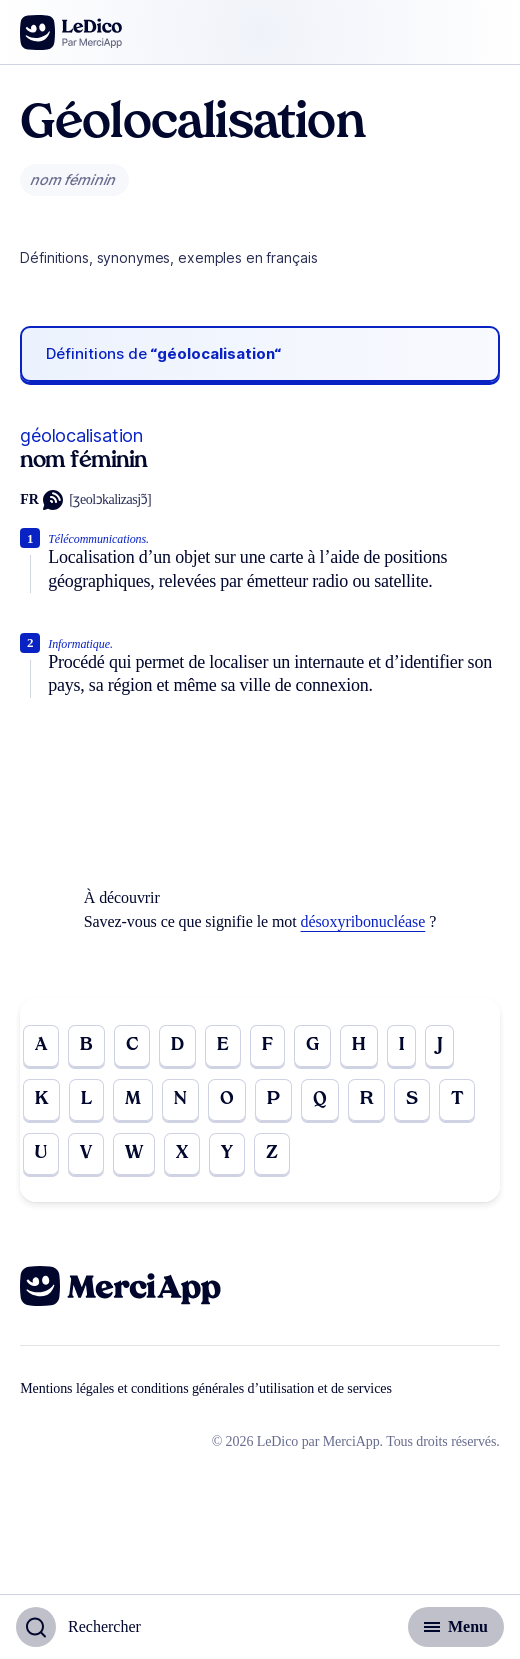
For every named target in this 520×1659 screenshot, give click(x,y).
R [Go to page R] (366, 1099)
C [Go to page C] (132, 1045)
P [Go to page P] (273, 1099)
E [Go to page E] (223, 1045)
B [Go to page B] (86, 1045)
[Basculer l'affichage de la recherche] (78, 1627)
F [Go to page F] (267, 1045)
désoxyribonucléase (363, 921)
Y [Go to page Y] (227, 1153)
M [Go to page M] (133, 1099)
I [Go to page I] (401, 1045)
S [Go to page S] (412, 1099)
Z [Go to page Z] (272, 1153)
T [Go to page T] (457, 1099)
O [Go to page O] (227, 1099)
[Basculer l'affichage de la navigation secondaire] (456, 1627)
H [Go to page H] (359, 1045)
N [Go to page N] (180, 1099)
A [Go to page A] (41, 1045)
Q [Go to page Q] (320, 1099)
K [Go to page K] (41, 1099)
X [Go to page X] (182, 1153)
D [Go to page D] (177, 1045)
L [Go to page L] (86, 1099)
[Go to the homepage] (71, 32)
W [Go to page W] (134, 1153)
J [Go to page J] (440, 1045)
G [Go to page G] (312, 1045)
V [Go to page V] (86, 1153)
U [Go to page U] (41, 1153)
